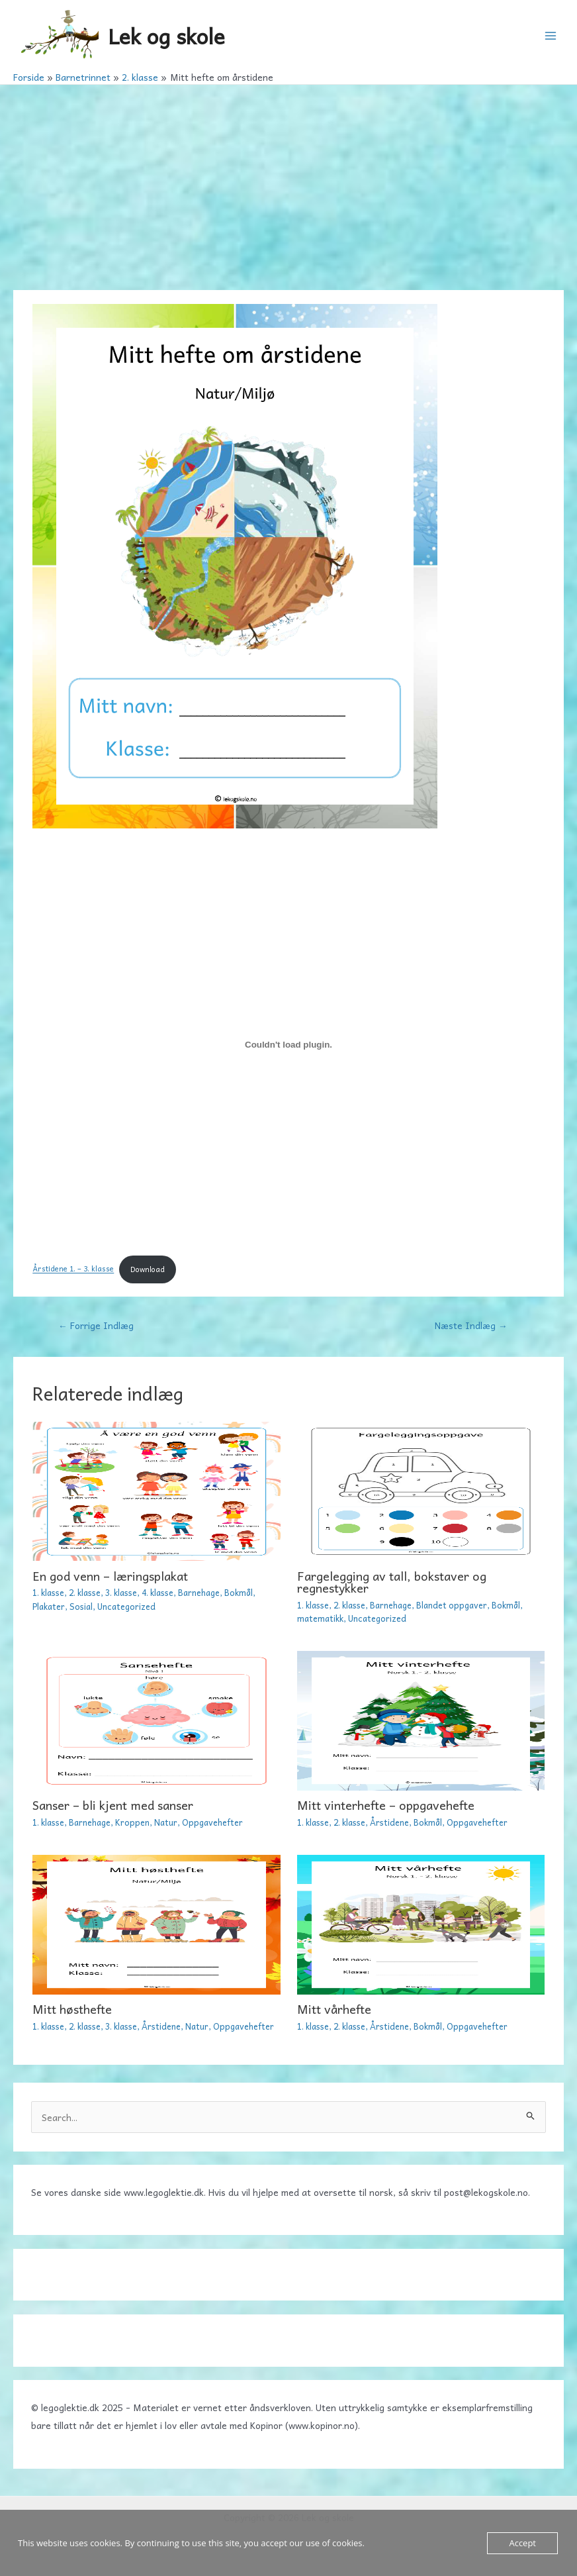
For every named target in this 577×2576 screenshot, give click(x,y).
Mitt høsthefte (72, 2008)
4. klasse (157, 1592)
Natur (165, 1822)
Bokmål (238, 1592)
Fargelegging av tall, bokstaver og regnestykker (391, 1581)
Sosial (81, 1606)
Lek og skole (166, 35)
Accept (522, 2543)
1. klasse (48, 1592)
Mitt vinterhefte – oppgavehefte (385, 1804)
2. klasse (85, 1592)
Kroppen (132, 1822)
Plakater (48, 1606)
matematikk (320, 1618)
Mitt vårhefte (334, 2008)
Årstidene (389, 1822)
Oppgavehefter (212, 1822)
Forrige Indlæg (96, 1325)
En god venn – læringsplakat (110, 1575)
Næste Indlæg (471, 1325)
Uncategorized (126, 1606)
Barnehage (199, 1592)
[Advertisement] (288, 184)
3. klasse (121, 1592)
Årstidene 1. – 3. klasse (73, 1269)
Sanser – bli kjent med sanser (112, 1804)
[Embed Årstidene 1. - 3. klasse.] (288, 1045)
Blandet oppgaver (451, 1605)
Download (147, 1269)
